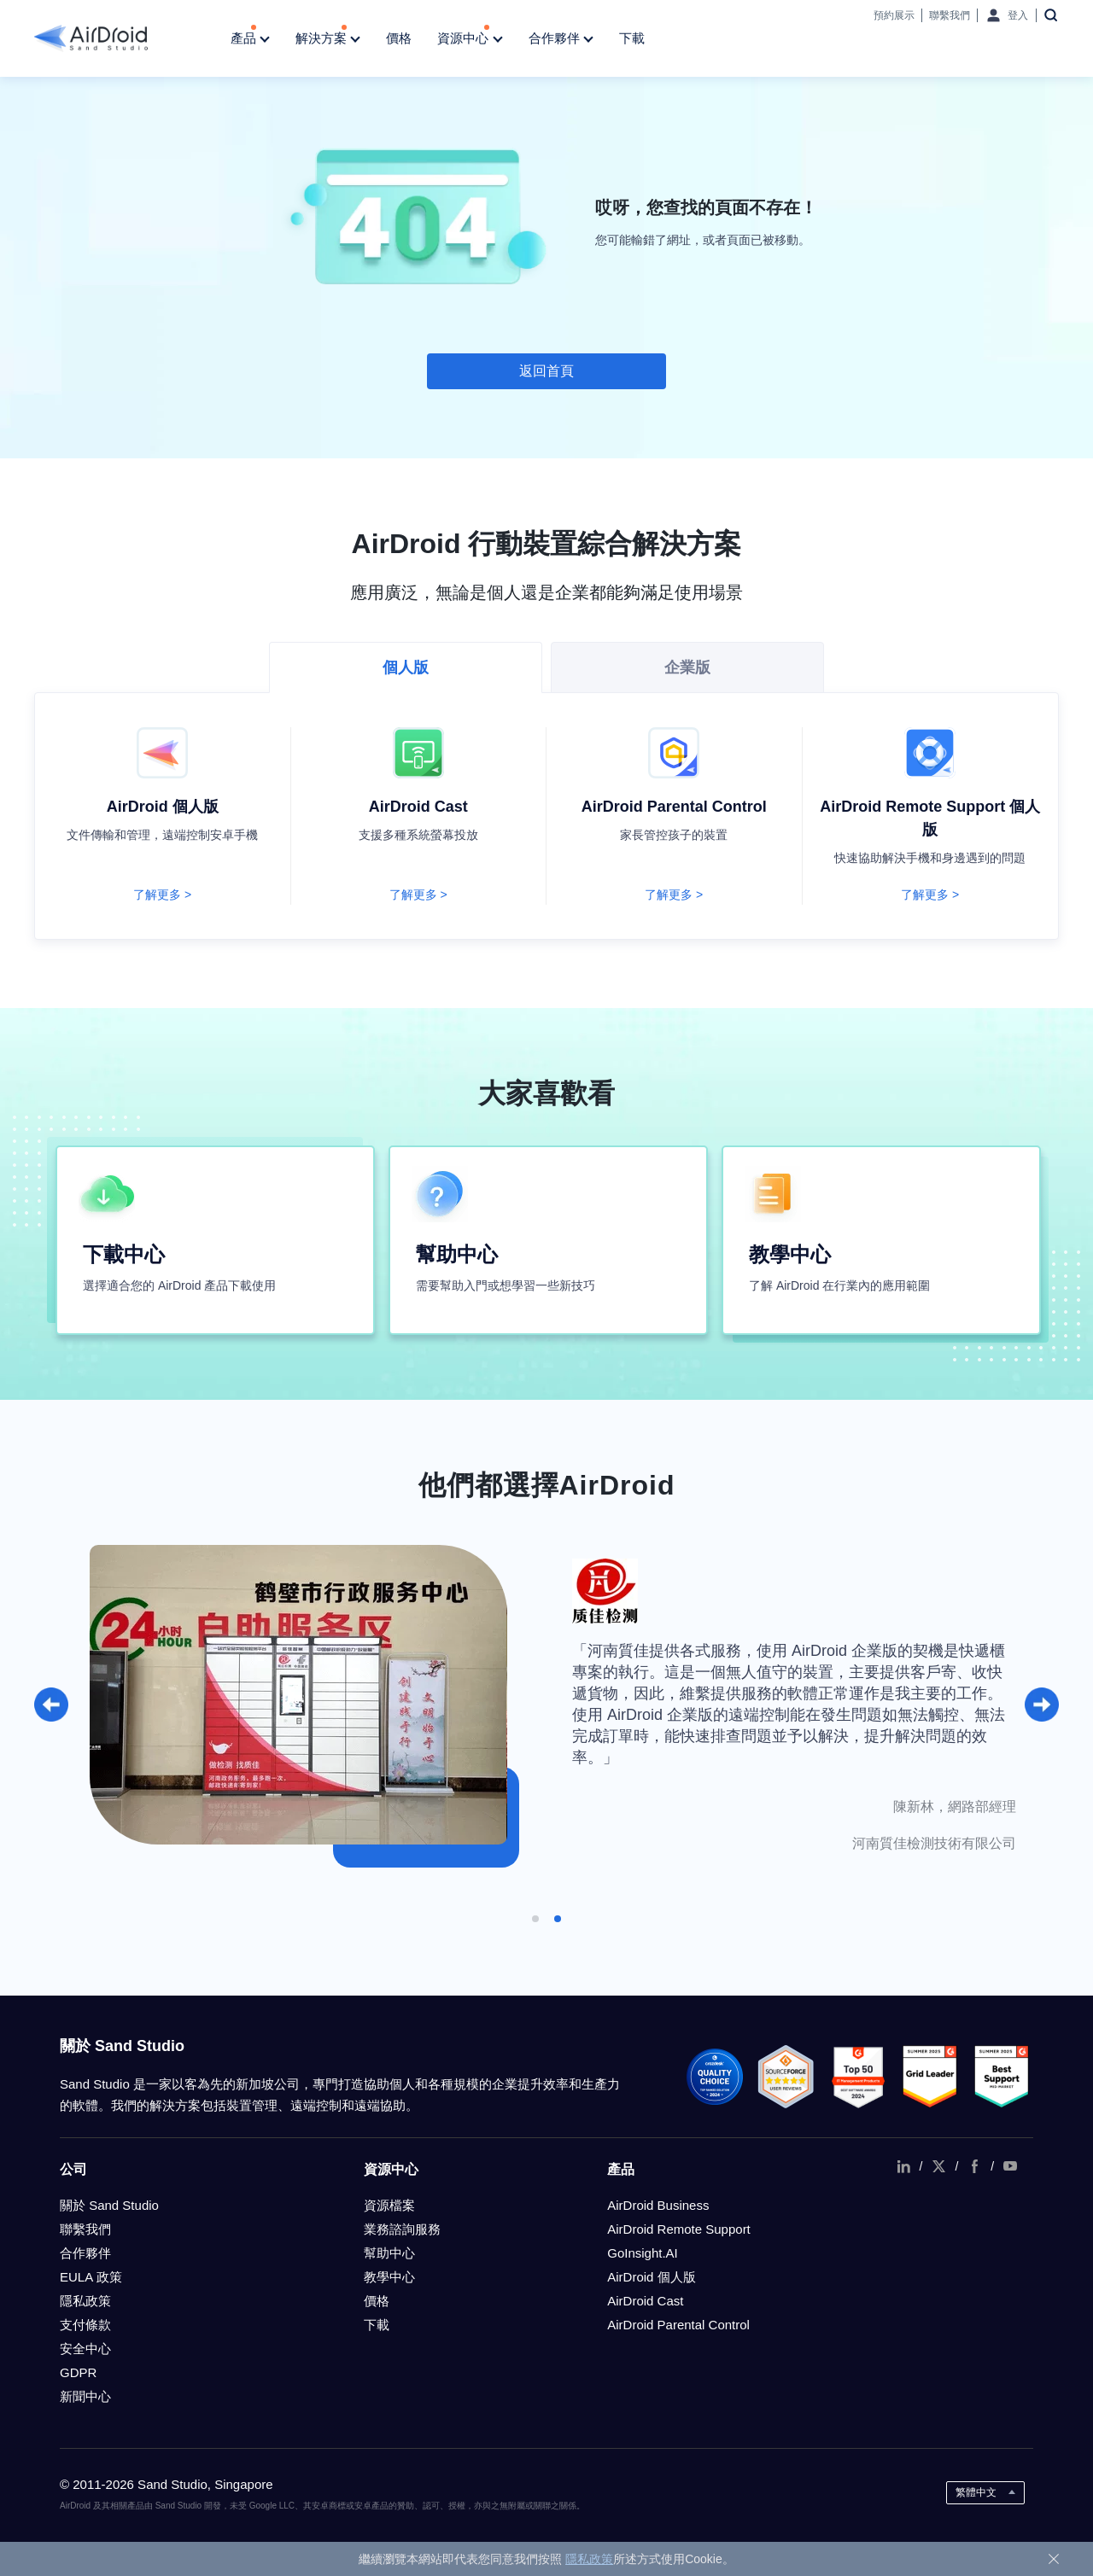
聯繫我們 (949, 15)
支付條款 (85, 2324)
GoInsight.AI (642, 2253)
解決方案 (327, 39)
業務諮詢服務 (402, 2229)
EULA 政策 (91, 2277)
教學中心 (389, 2277)
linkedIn (903, 2166)
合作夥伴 (561, 39)
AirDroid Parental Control (678, 2324)
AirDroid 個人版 (651, 2277)
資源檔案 (389, 2205)
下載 (632, 38)
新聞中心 (85, 2396)
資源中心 (469, 39)
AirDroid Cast (645, 2300)
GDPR (78, 2372)
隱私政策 (85, 2300)
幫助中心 (389, 2253)
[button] (51, 1704)
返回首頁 (546, 371)
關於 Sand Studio (109, 2205)
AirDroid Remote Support (679, 2229)
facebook (974, 2166)
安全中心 (85, 2348)
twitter (938, 2166)
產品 (250, 39)
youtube (1010, 2166)
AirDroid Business (658, 2205)
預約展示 (894, 15)
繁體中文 (976, 2492)
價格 (399, 38)
